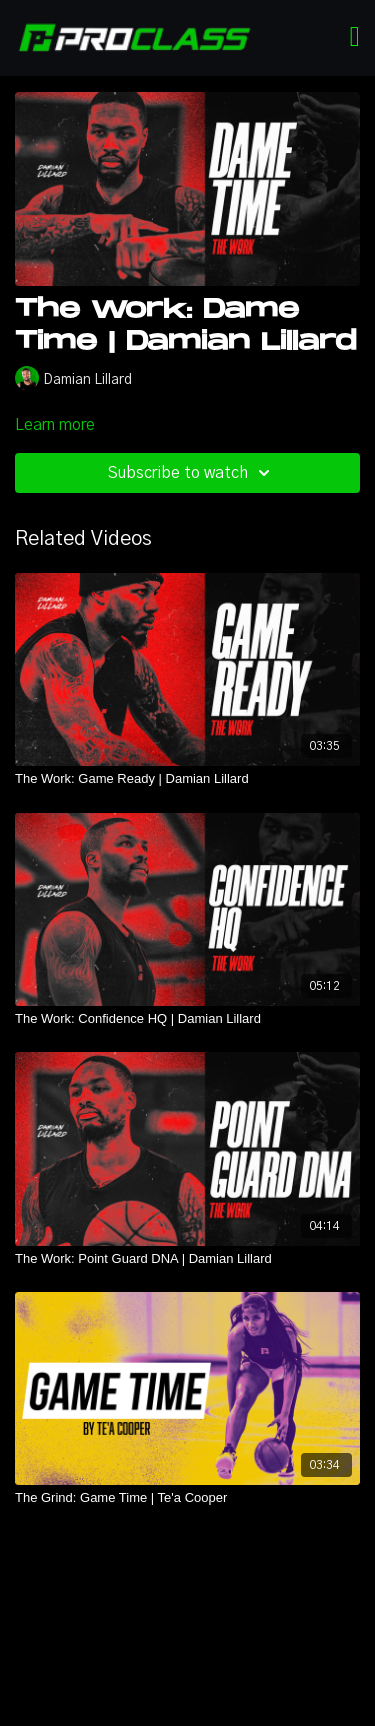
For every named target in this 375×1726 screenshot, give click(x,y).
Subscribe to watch (192, 473)
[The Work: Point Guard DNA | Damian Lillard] (187, 1259)
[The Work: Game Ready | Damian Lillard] (187, 779)
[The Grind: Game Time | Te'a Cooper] (187, 1498)
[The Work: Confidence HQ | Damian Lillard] (187, 1019)
